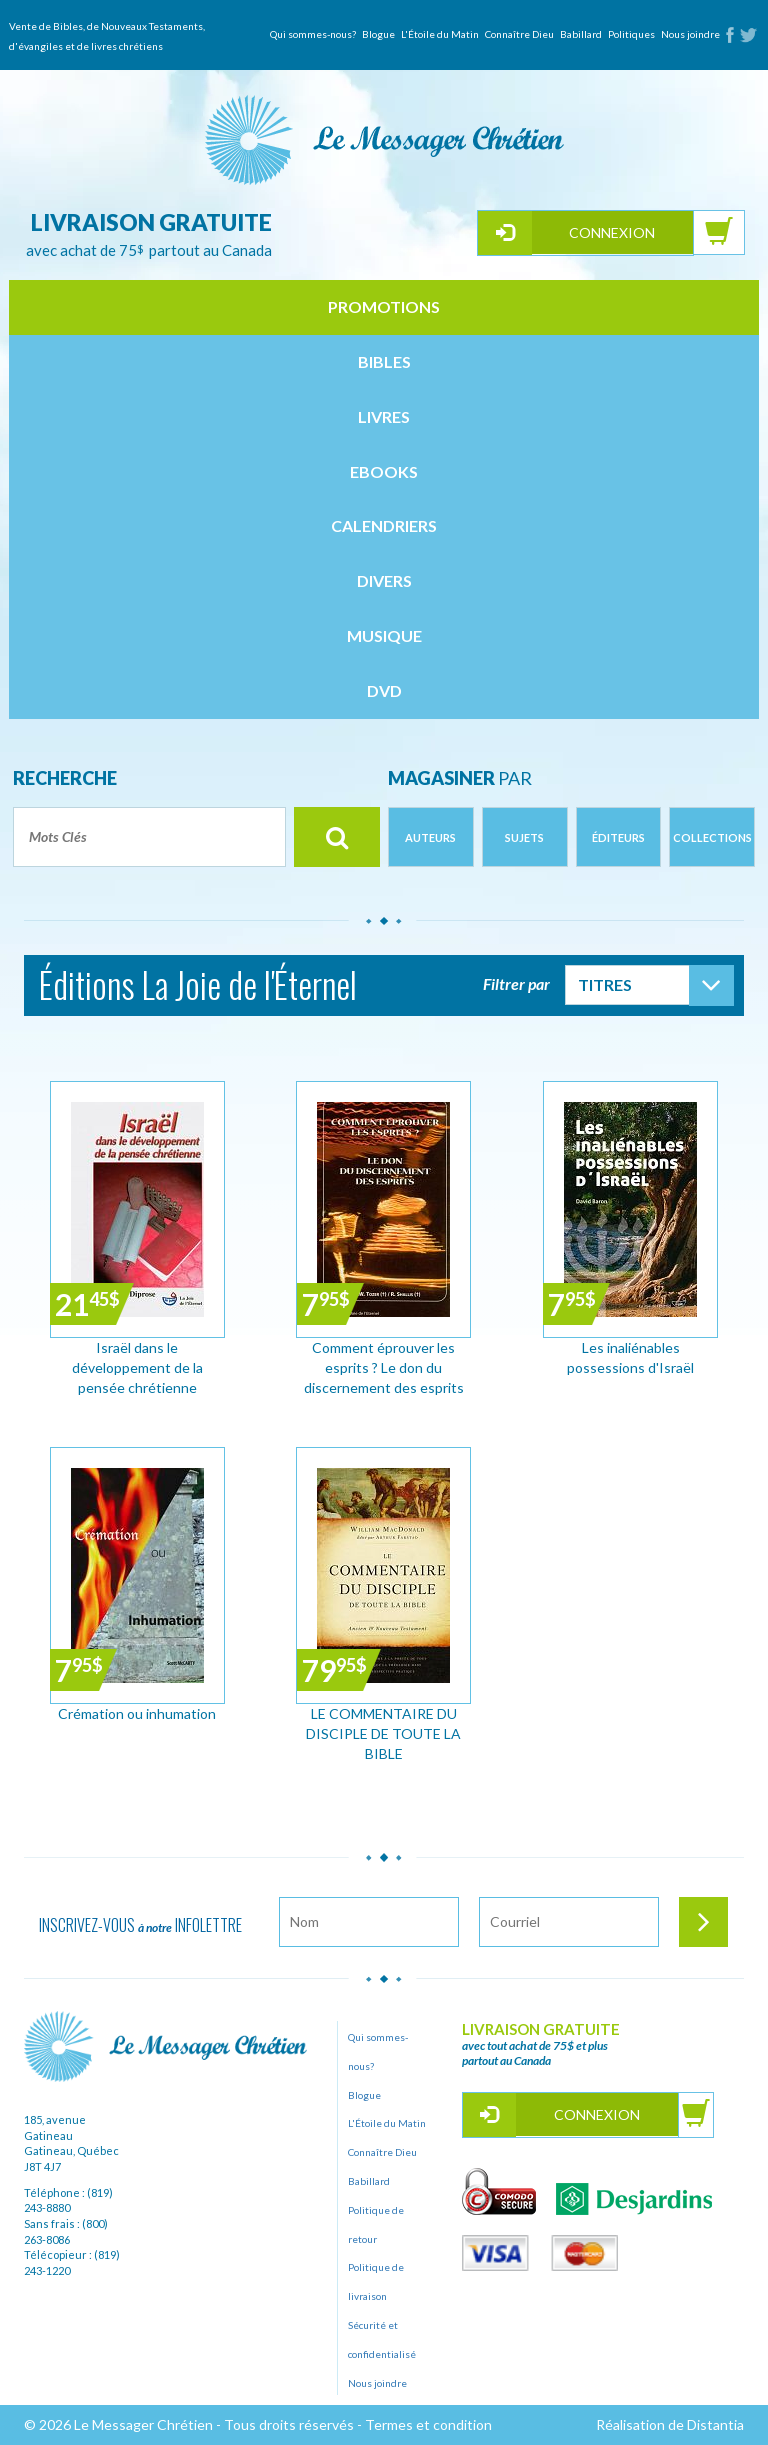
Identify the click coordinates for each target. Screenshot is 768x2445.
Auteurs (430, 837)
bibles (384, 361)
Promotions (384, 306)
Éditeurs (618, 837)
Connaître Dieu (519, 34)
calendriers (384, 525)
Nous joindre (690, 34)
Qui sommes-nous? (313, 34)
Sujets (524, 837)
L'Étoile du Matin (440, 34)
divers (384, 580)
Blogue (378, 34)
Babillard (581, 34)
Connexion (612, 232)
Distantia (715, 2424)
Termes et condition (428, 2424)
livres (384, 416)
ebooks (384, 471)
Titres (605, 984)
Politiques (631, 34)
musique (384, 635)
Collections (712, 837)
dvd (384, 690)
